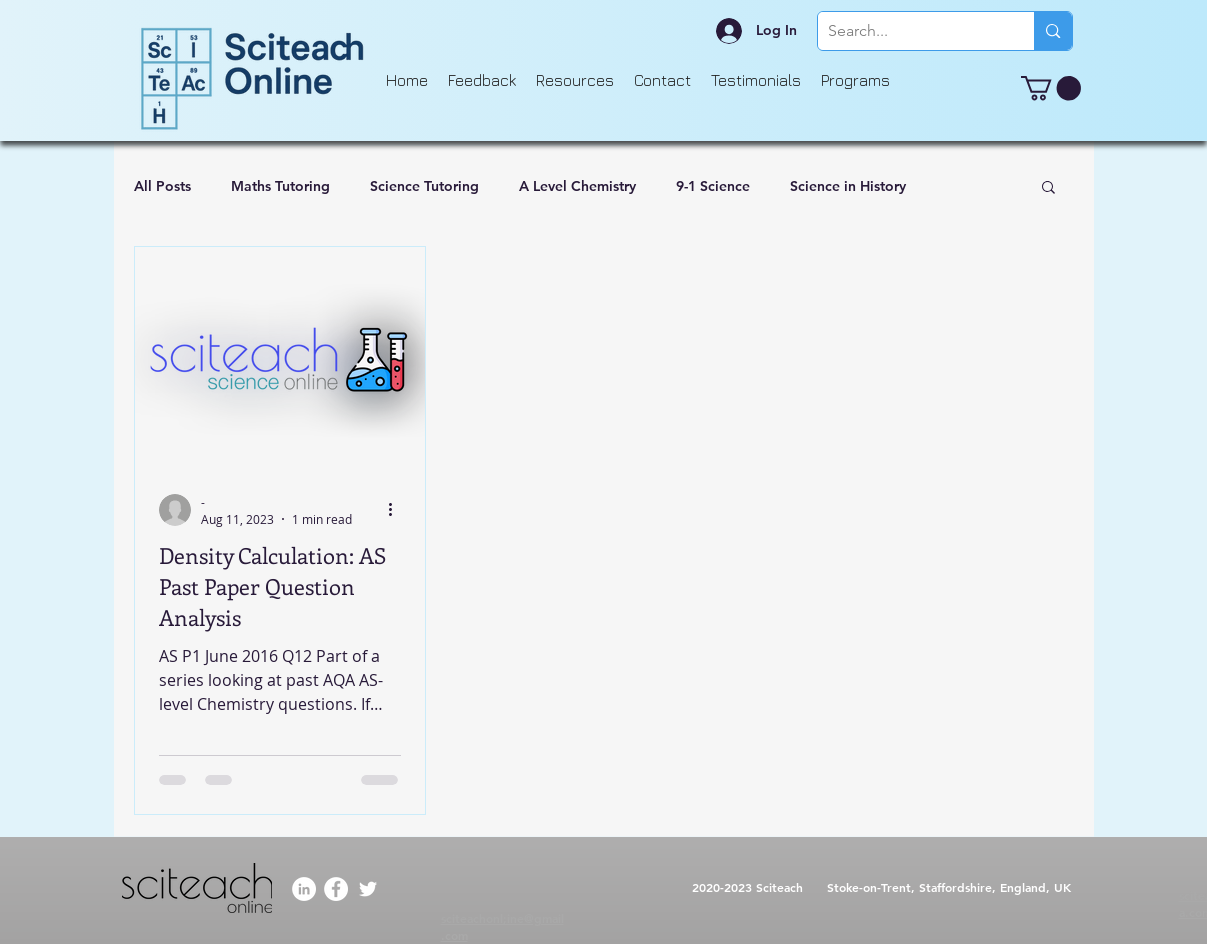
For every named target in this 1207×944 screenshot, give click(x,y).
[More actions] (398, 510)
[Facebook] (336, 889)
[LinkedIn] (304, 889)
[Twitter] (368, 889)
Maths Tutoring (280, 186)
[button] (1051, 88)
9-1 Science (713, 186)
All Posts (162, 186)
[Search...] (910, 31)
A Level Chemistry (577, 186)
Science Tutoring (424, 186)
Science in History (848, 186)
